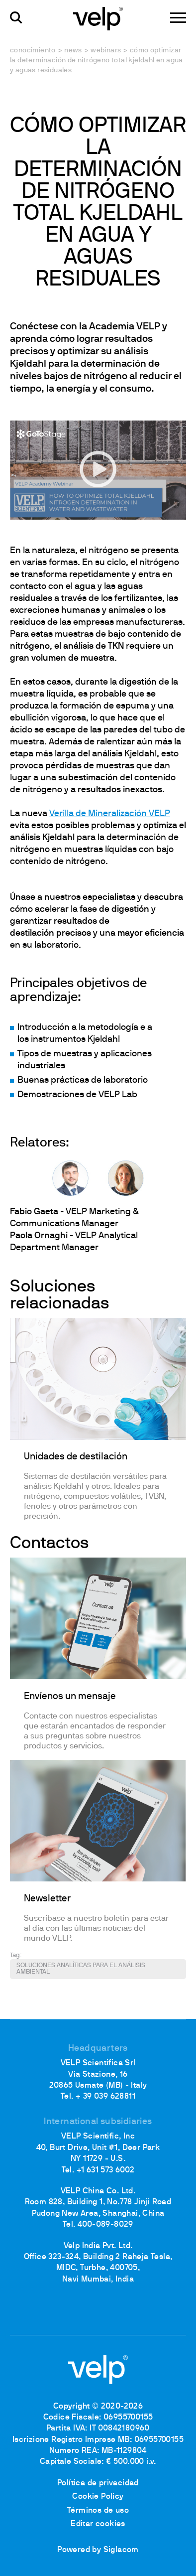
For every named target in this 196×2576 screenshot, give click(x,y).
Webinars (106, 50)
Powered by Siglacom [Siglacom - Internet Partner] (98, 2550)
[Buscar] (16, 17)
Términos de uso (98, 2510)
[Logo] (98, 18)
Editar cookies (98, 2524)
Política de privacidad (98, 2483)
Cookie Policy (97, 2496)
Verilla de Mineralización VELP (109, 814)
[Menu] (178, 17)
